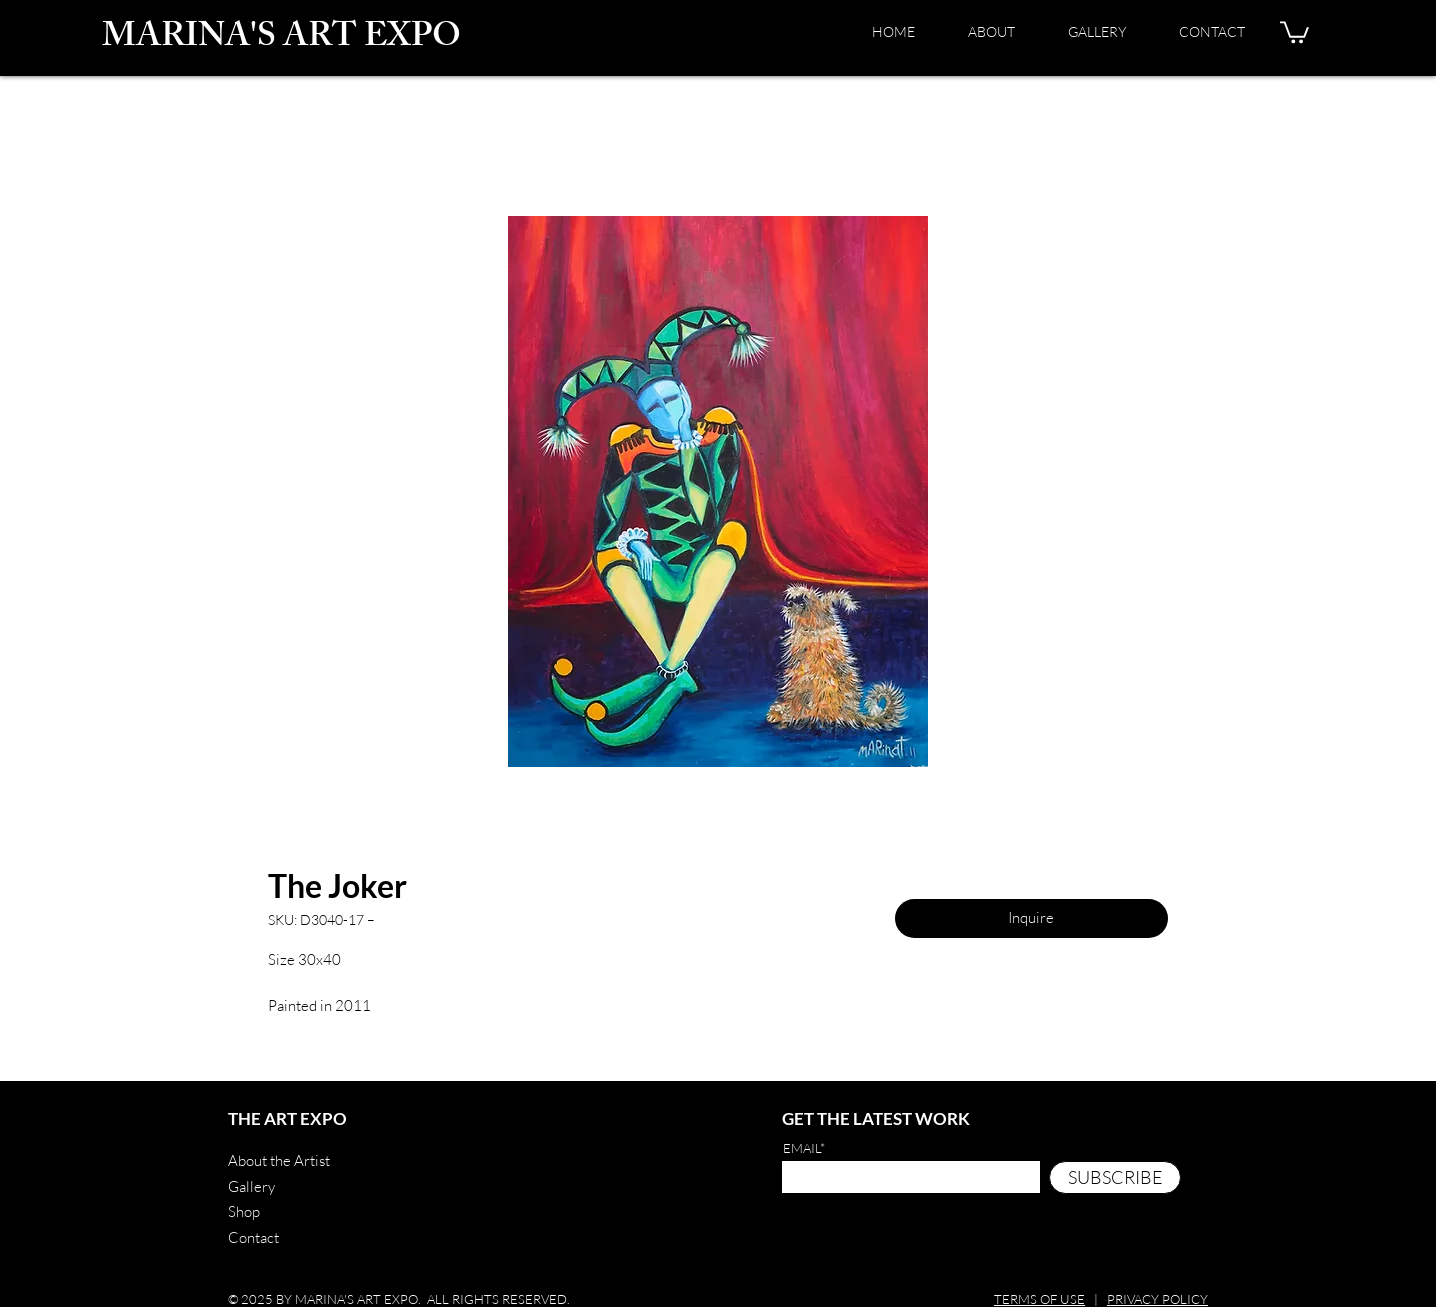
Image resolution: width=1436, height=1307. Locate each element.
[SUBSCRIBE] (1115, 1177)
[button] (1294, 31)
